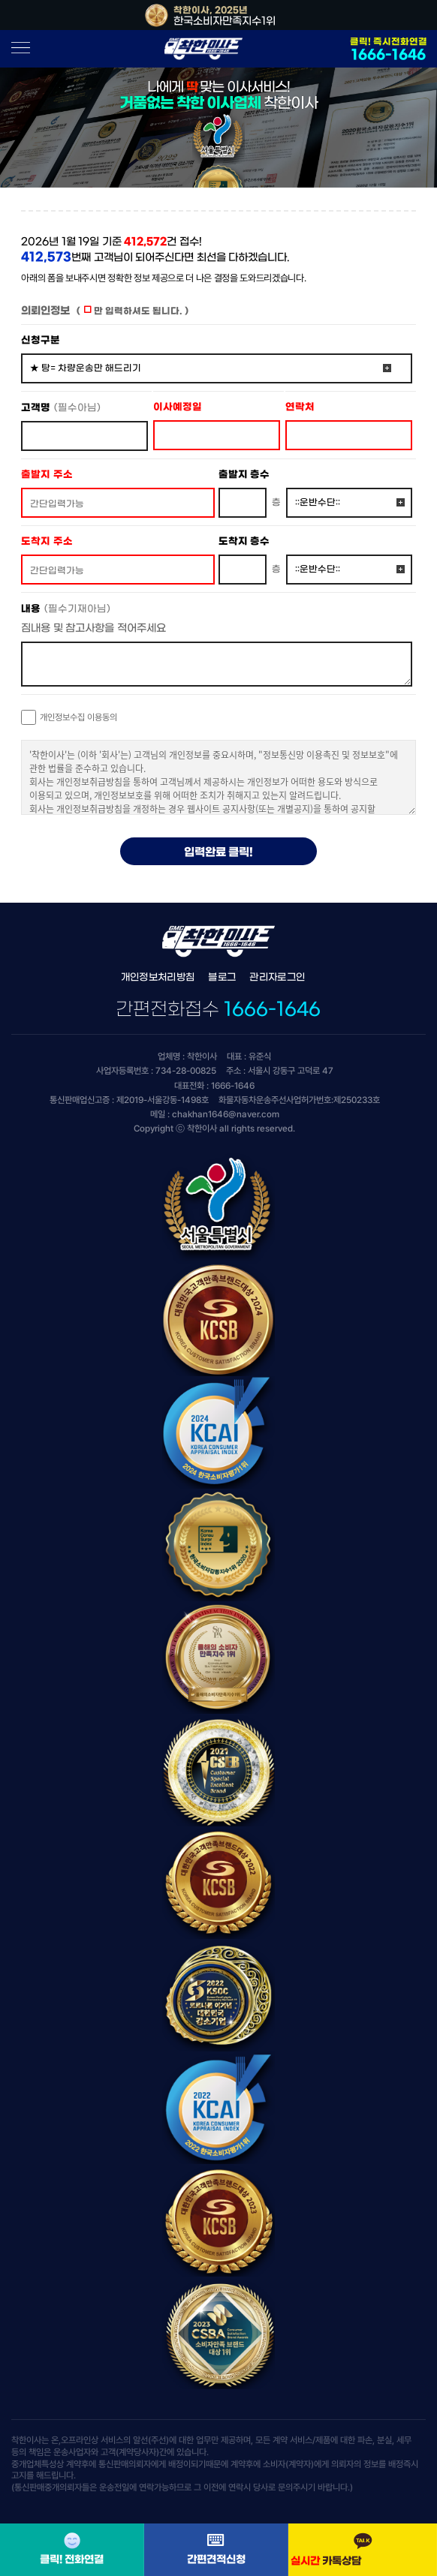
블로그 (222, 977)
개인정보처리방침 (158, 977)
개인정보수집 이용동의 (78, 717)
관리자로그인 (277, 977)
